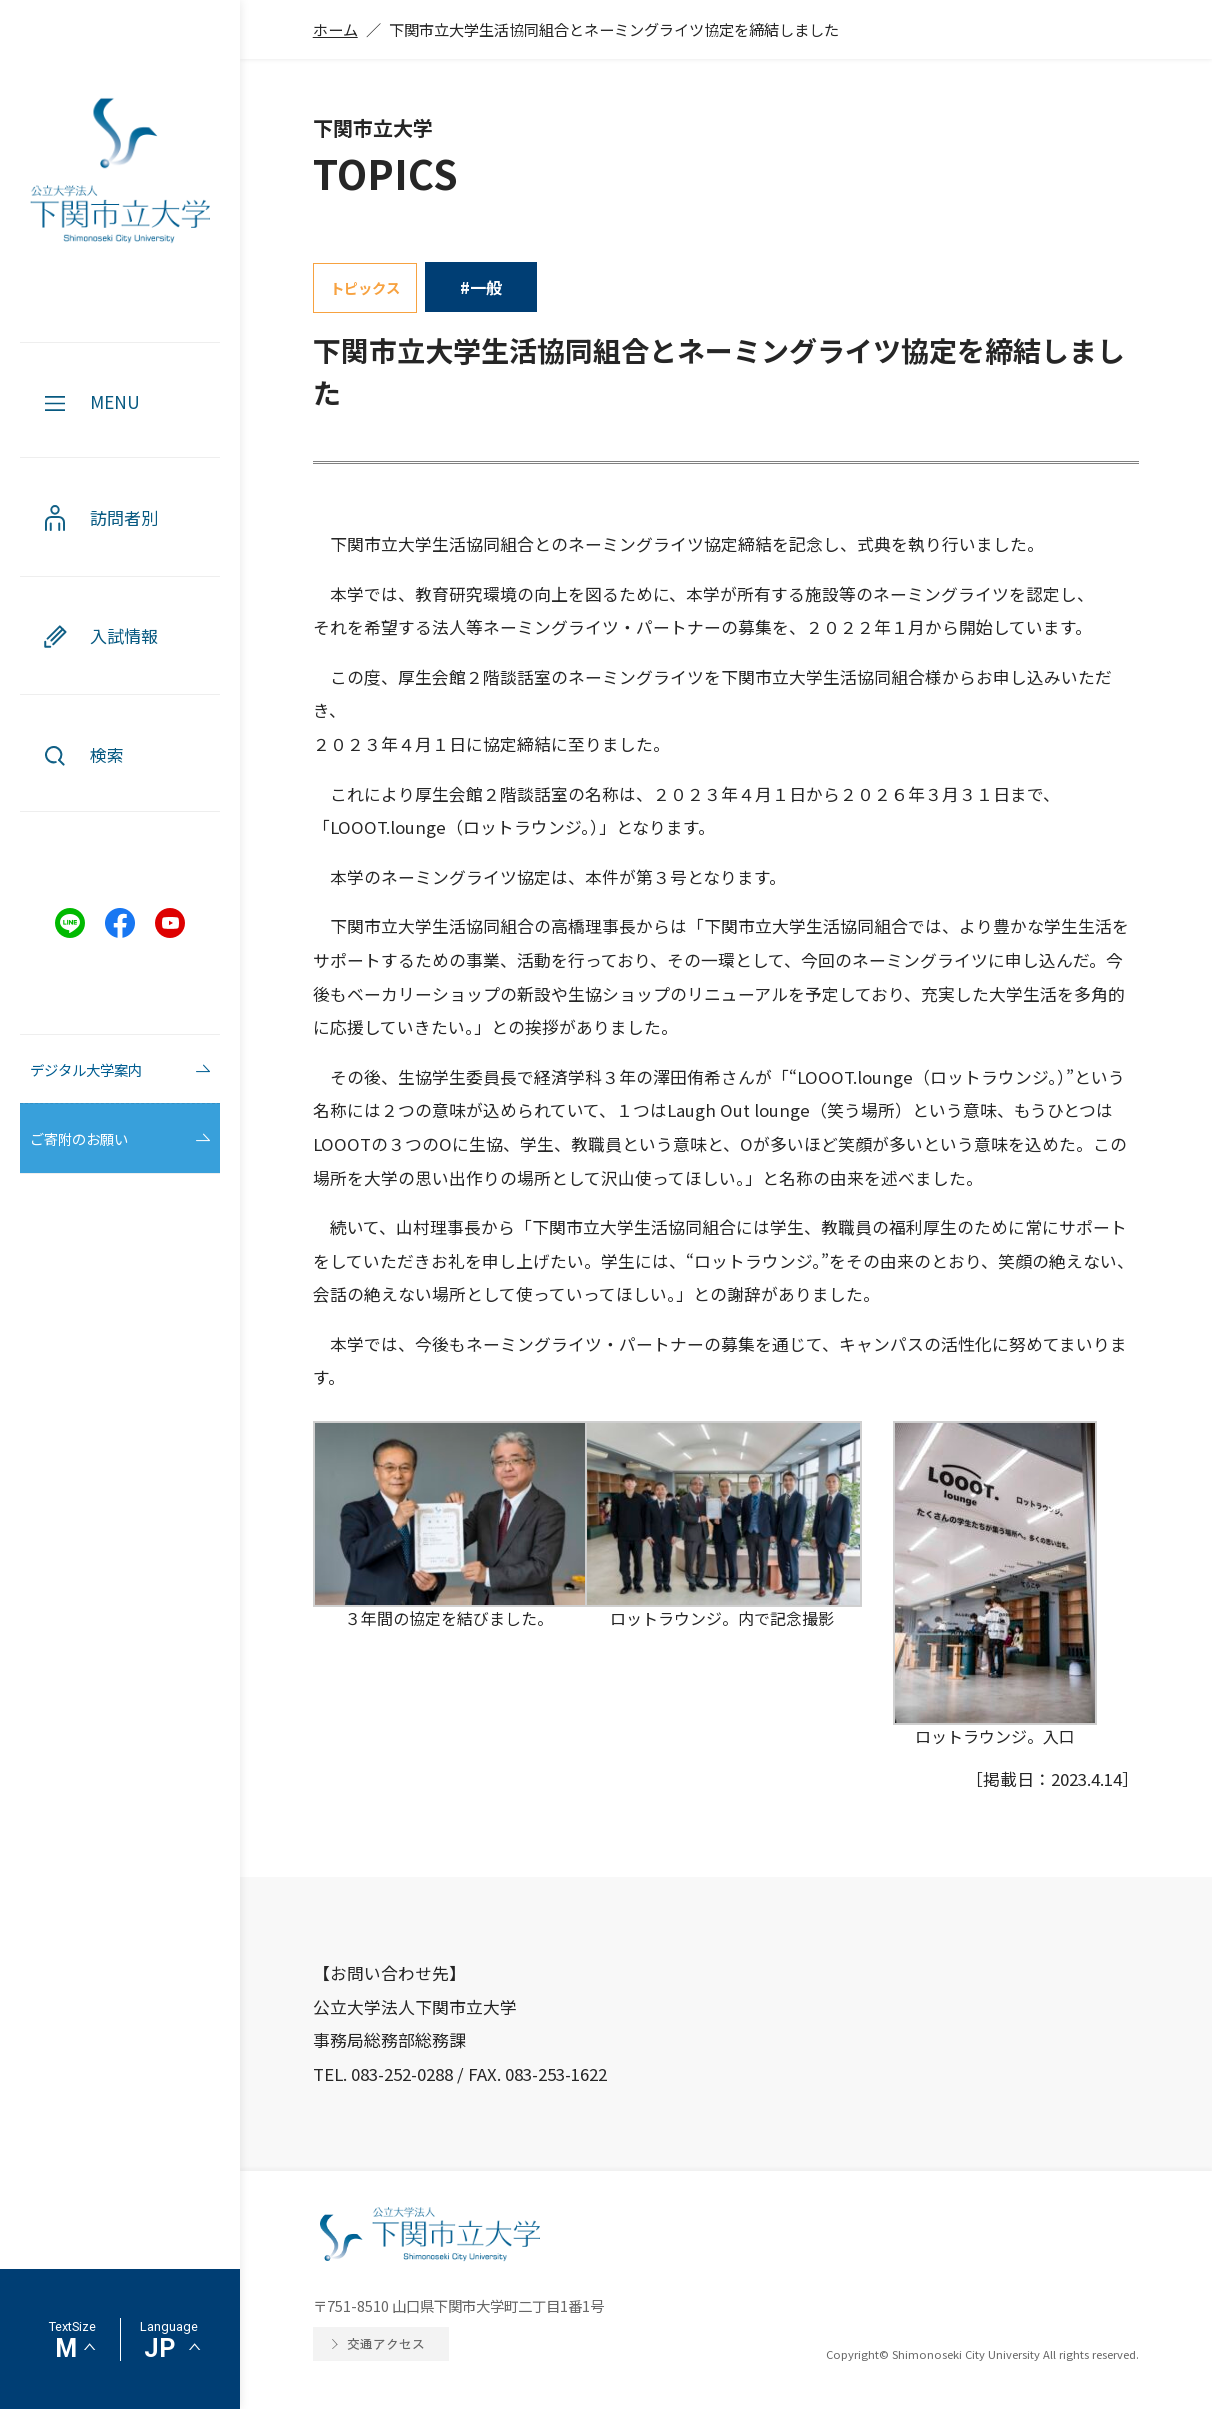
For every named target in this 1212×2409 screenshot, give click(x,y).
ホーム (335, 29)
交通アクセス (386, 2343)
